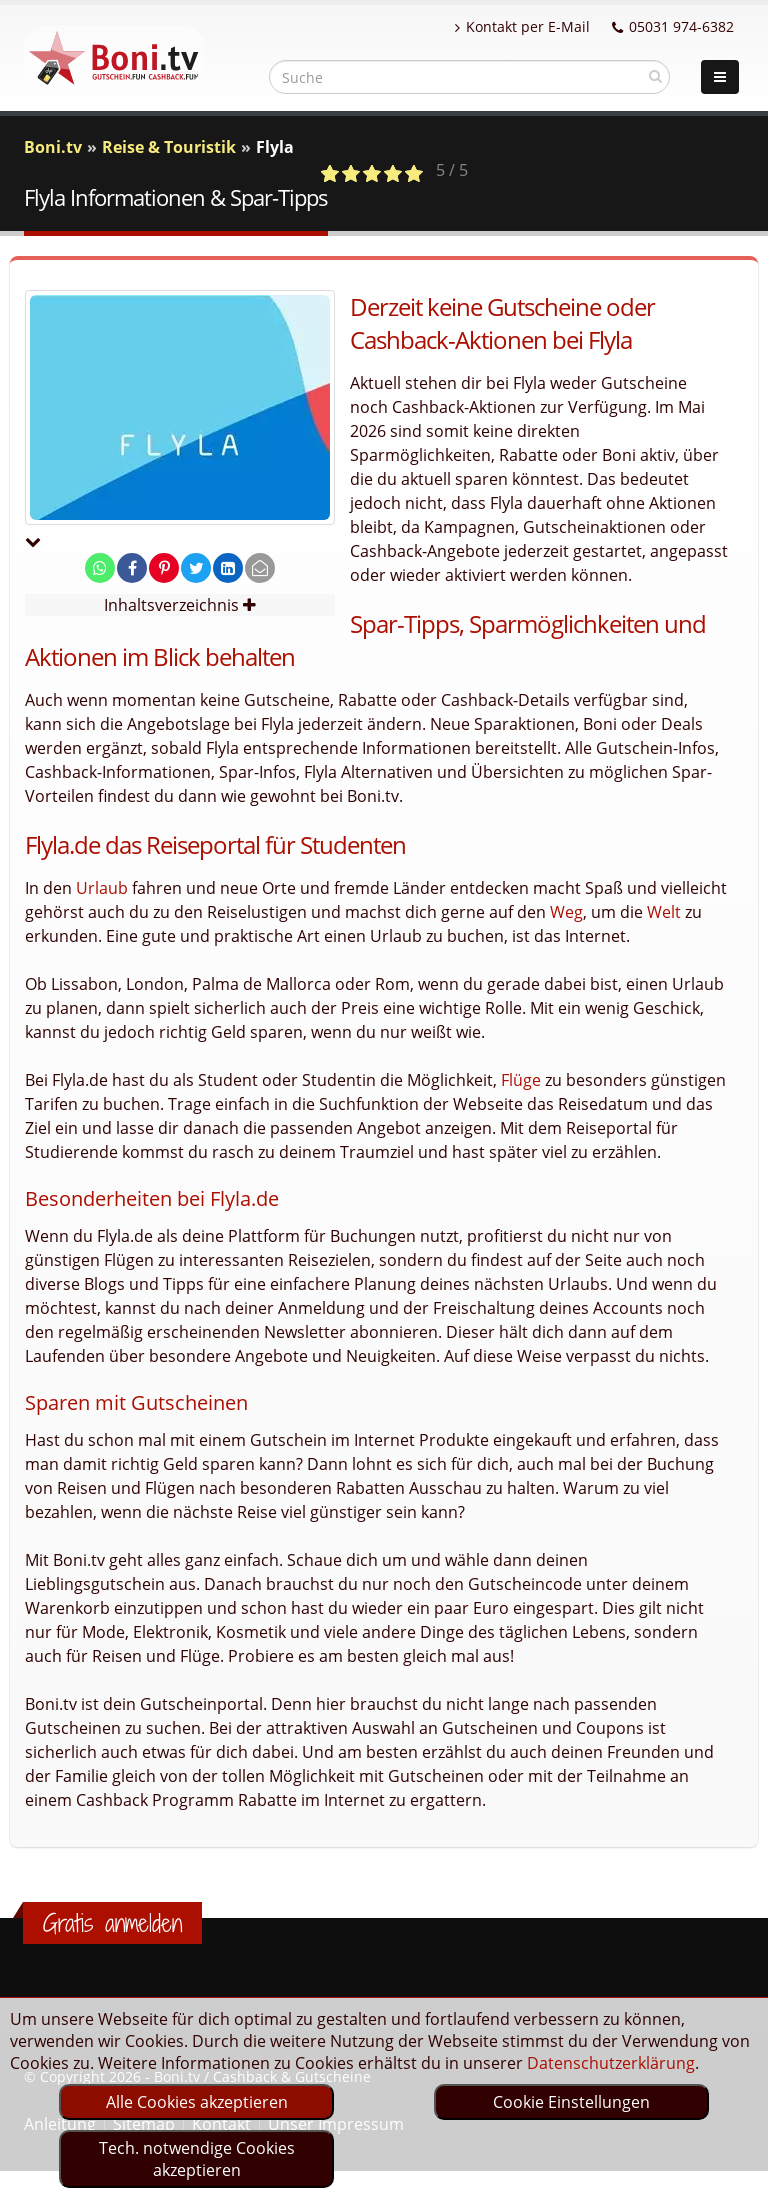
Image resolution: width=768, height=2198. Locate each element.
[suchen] (655, 76)
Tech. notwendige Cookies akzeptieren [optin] (197, 2159)
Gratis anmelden (112, 1923)
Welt (664, 912)
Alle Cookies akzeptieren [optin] (197, 2102)
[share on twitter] (196, 568)
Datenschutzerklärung (611, 2063)
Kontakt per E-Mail (522, 26)
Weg (566, 912)
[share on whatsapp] (100, 568)
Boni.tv (53, 147)
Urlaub (102, 888)
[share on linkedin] (228, 568)
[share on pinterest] (164, 568)
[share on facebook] (132, 568)
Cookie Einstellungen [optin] (571, 2102)
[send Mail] (260, 568)
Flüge (521, 1080)
